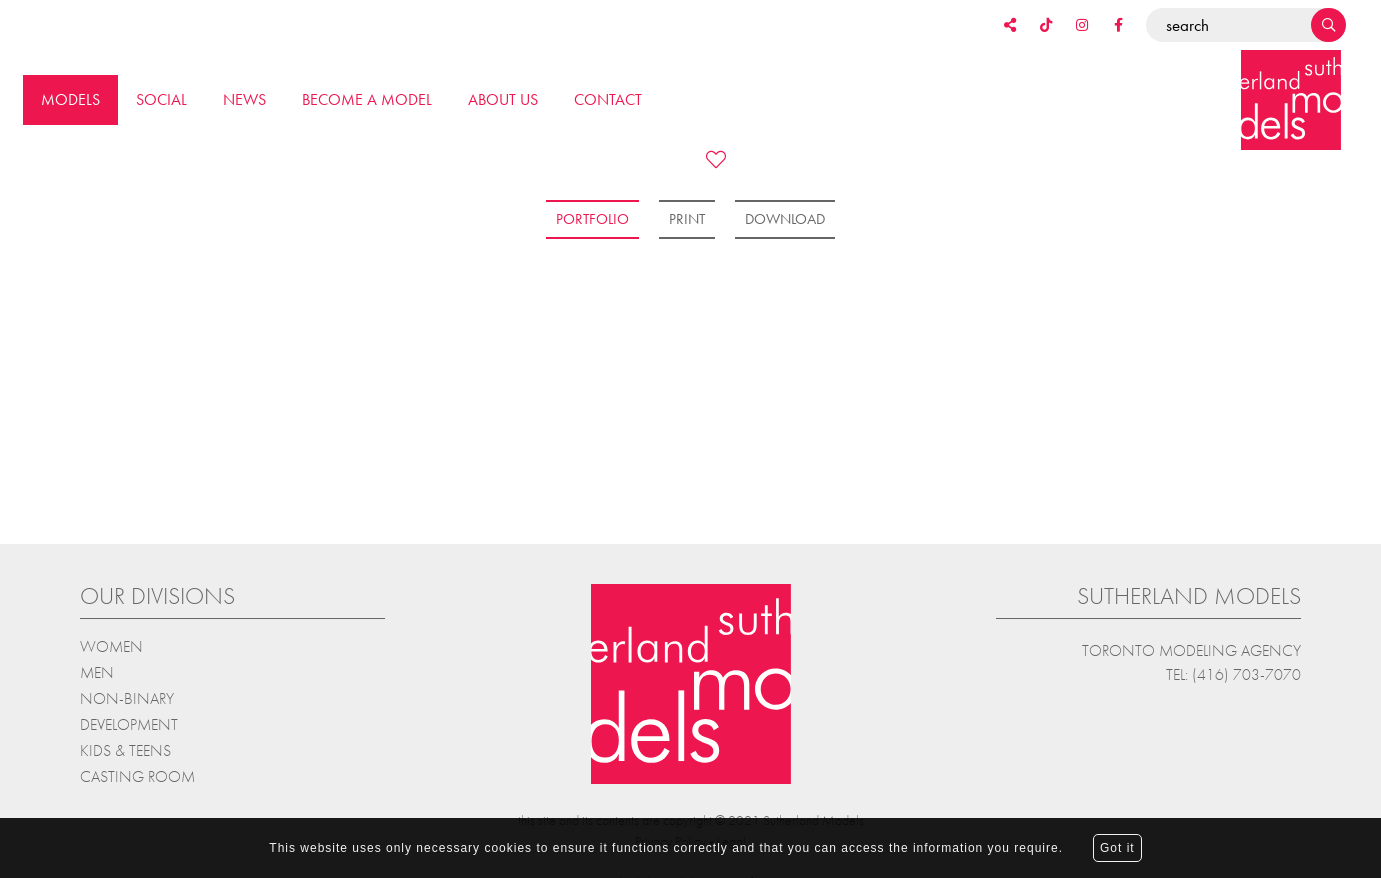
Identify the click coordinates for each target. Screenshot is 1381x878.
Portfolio (592, 219)
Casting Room (137, 774)
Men (97, 670)
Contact (608, 99)
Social (161, 99)
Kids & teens (125, 748)
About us (503, 99)
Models (70, 99)
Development (129, 722)
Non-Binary (127, 696)
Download (785, 219)
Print (687, 219)
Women (111, 644)
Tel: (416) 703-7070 (1233, 672)
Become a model (367, 99)
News (244, 99)
